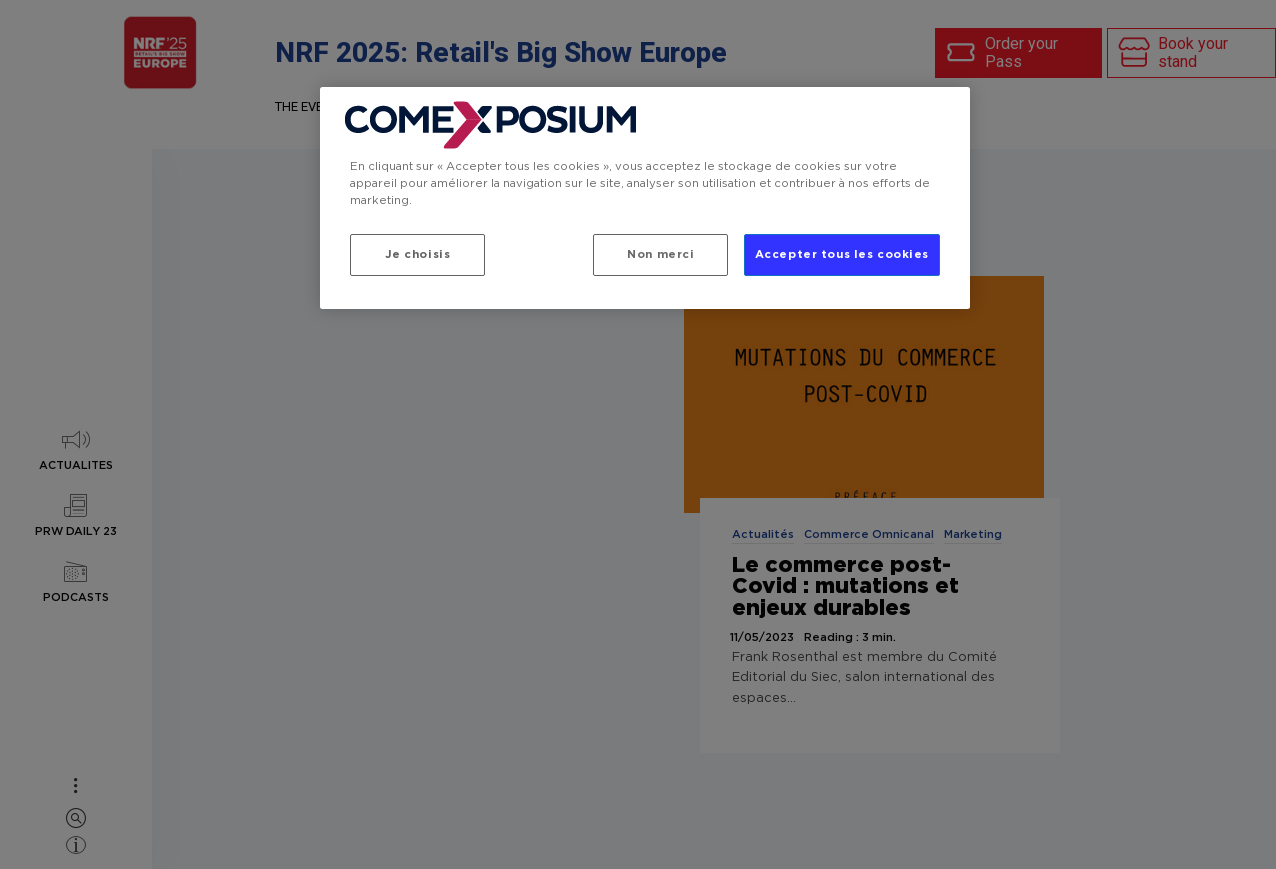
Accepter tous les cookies (842, 254)
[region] (645, 198)
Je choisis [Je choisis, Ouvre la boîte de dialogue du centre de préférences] (418, 254)
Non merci (660, 254)
